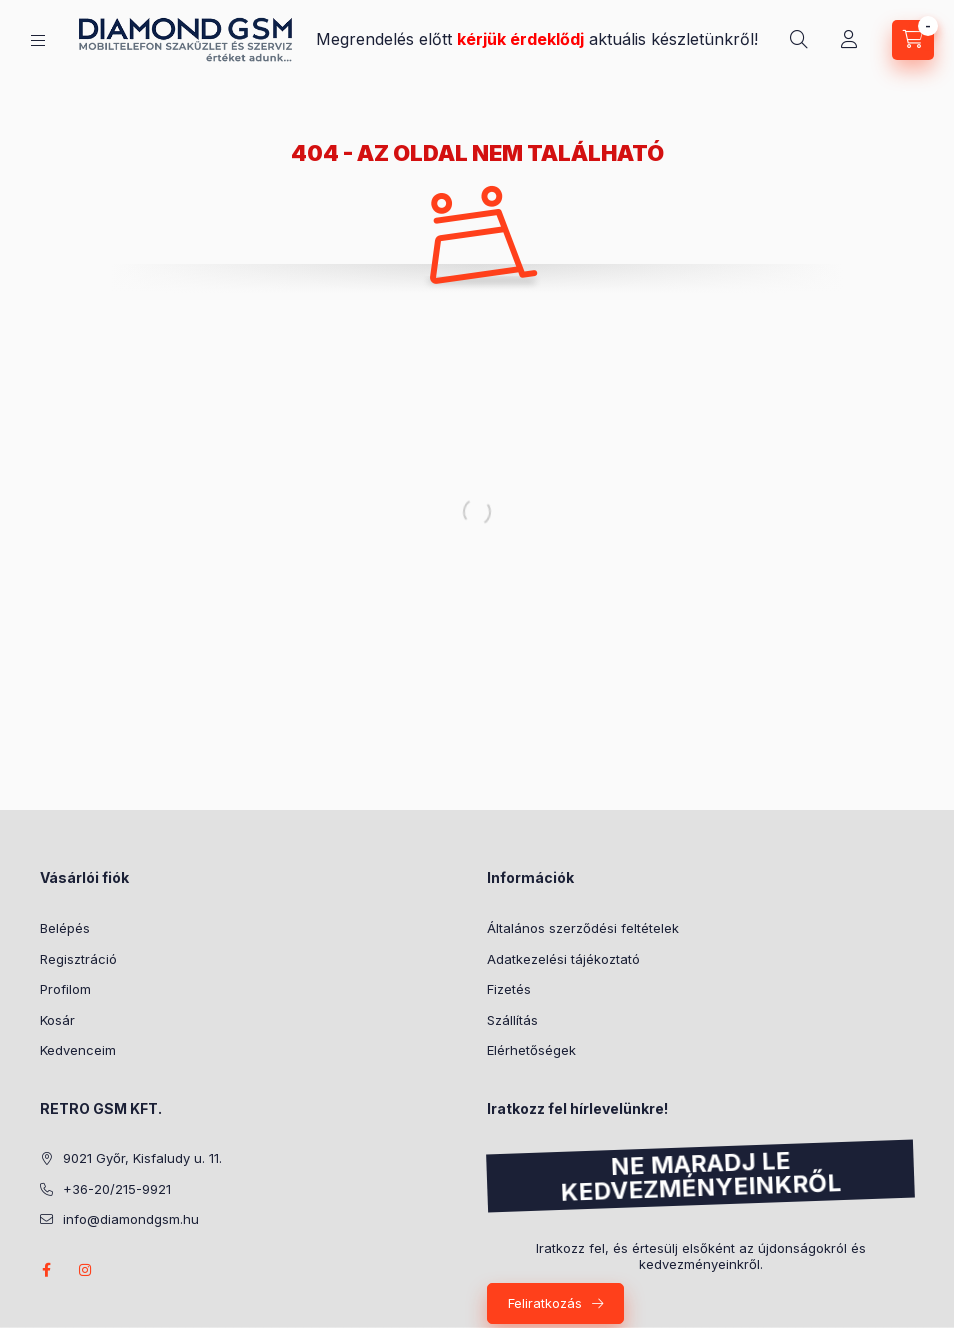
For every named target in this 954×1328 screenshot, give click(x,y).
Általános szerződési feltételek (583, 928)
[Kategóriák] (38, 40)
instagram (86, 1270)
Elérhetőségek (531, 1050)
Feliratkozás (545, 1303)
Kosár (57, 1020)
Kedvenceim (78, 1050)
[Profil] (849, 40)
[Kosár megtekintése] (913, 40)
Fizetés (509, 989)
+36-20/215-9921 (117, 1189)
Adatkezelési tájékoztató (563, 959)
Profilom (65, 989)
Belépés (65, 928)
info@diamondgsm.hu (131, 1219)
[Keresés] (799, 40)
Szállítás (512, 1020)
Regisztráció (78, 959)
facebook (46, 1270)
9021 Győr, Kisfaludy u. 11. (142, 1158)
